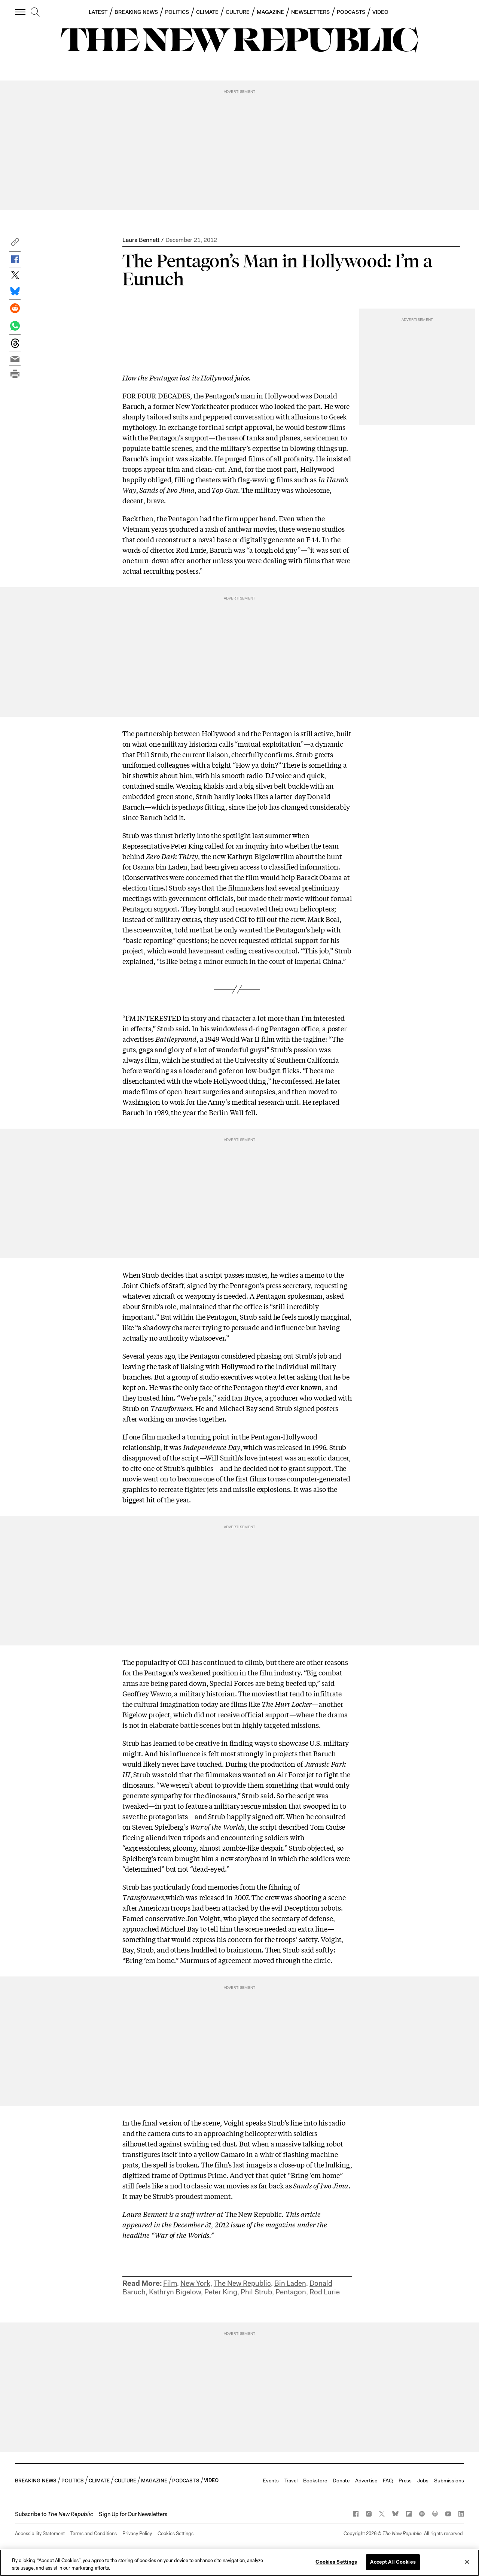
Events (271, 2480)
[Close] (467, 2562)
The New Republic (242, 2283)
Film (170, 2283)
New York (195, 2283)
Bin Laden (290, 2283)
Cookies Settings (175, 2533)
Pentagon (290, 2292)
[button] (15, 244)
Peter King (220, 2292)
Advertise (366, 2480)
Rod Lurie (324, 2292)
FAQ (388, 2480)
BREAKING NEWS (136, 12)
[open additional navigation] (20, 12)
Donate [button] (341, 2480)
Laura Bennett (140, 240)
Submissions (449, 2480)
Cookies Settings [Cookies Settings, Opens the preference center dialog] (336, 2562)
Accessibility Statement (40, 2533)
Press (405, 2480)
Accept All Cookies (392, 2562)
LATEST (98, 12)
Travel (291, 2480)
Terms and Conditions (93, 2533)
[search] (35, 12)
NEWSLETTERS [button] (310, 12)
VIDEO (380, 12)
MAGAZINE (270, 12)
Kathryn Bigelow (175, 2292)
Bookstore (315, 2480)
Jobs (422, 2480)
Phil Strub (256, 2292)
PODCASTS (351, 12)
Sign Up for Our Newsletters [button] (133, 2514)
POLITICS (177, 12)
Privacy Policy (137, 2533)
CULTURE (238, 12)
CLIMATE (207, 12)
